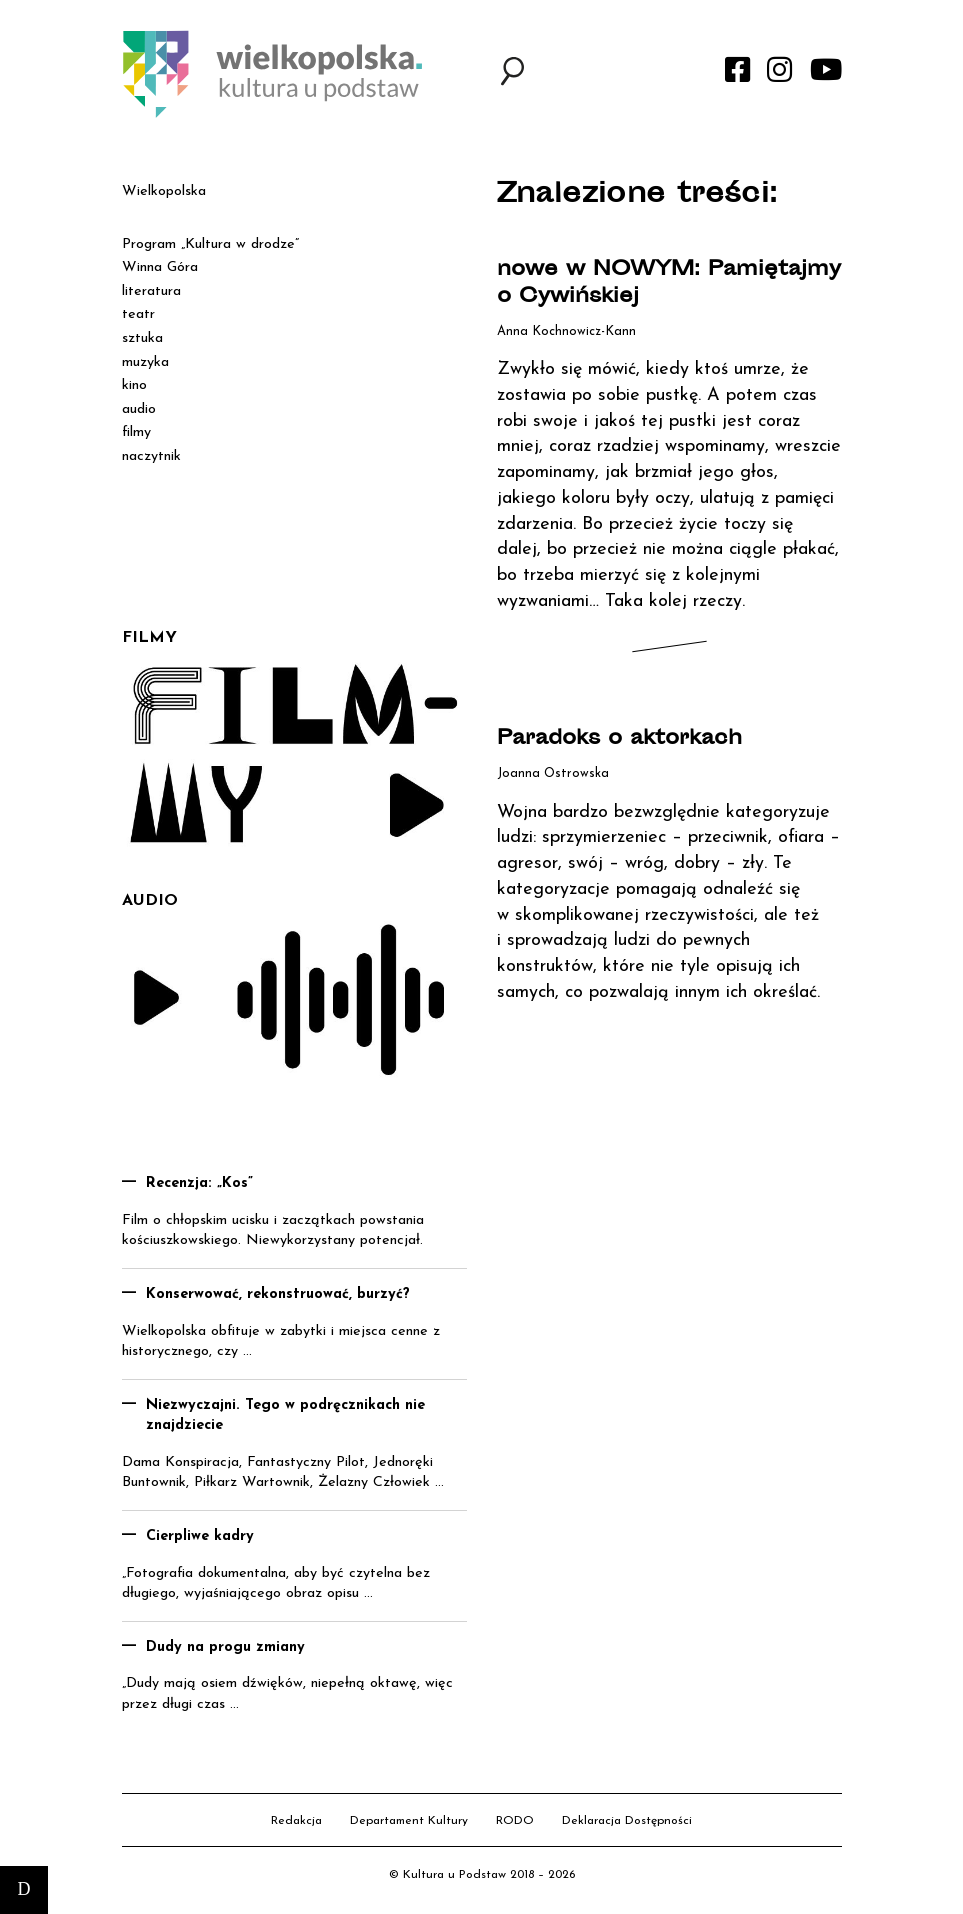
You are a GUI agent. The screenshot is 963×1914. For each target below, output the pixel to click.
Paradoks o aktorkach (619, 739)
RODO (515, 1821)
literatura (151, 291)
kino (134, 385)
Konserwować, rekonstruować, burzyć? (278, 1294)
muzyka (145, 362)
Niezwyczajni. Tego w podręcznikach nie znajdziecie (285, 1416)
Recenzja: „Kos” (199, 1183)
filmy (136, 432)
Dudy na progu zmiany (225, 1647)
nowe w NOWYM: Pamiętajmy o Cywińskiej (669, 284)
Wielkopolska (164, 191)
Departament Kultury (409, 1821)
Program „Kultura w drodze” (210, 244)
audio (139, 409)
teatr (138, 314)
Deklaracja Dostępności (627, 1821)
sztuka (142, 338)
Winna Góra (160, 267)
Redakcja (296, 1821)
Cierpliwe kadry (200, 1536)
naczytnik (151, 456)
